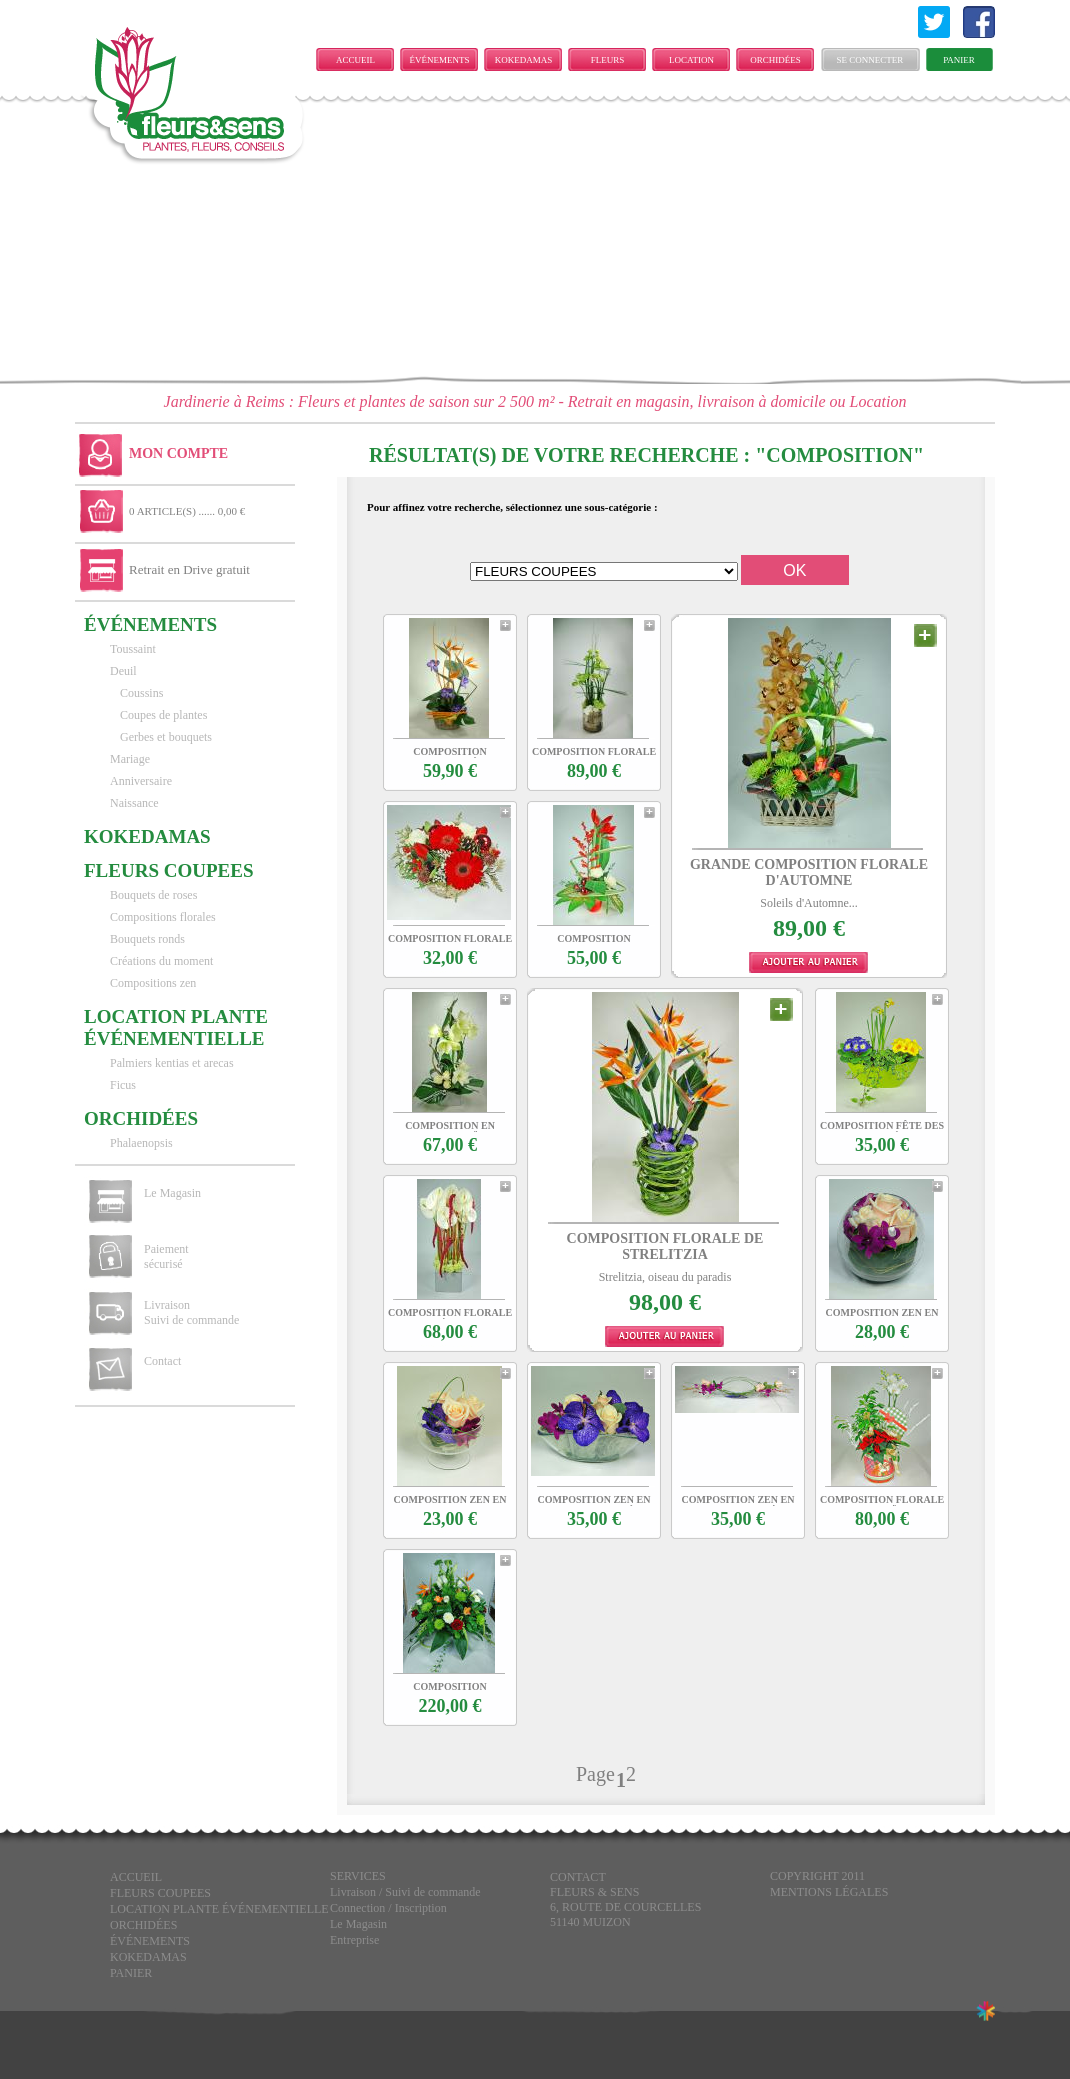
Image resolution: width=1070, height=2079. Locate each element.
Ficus (123, 1085)
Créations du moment (161, 961)
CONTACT (578, 1877)
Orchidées (775, 60)
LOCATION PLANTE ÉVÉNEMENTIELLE (696, 63)
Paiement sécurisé (166, 1256)
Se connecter (870, 60)
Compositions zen (153, 983)
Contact (162, 1361)
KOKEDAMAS (524, 60)
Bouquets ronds (147, 939)
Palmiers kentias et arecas (172, 1063)
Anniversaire (141, 781)
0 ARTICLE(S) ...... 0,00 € (187, 511)
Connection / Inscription (388, 1908)
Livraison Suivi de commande (191, 1312)
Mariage (130, 759)
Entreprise (354, 1940)
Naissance (134, 803)
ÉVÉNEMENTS (440, 60)
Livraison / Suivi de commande (405, 1892)
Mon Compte (178, 453)
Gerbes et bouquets (166, 737)
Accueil (355, 60)
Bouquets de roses (153, 895)
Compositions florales (163, 917)
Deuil (123, 671)
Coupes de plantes (163, 715)
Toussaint (133, 649)
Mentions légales (829, 1892)
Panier (959, 60)
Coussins (141, 693)
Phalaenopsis (141, 1143)
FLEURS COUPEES (607, 63)
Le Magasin (172, 1193)
